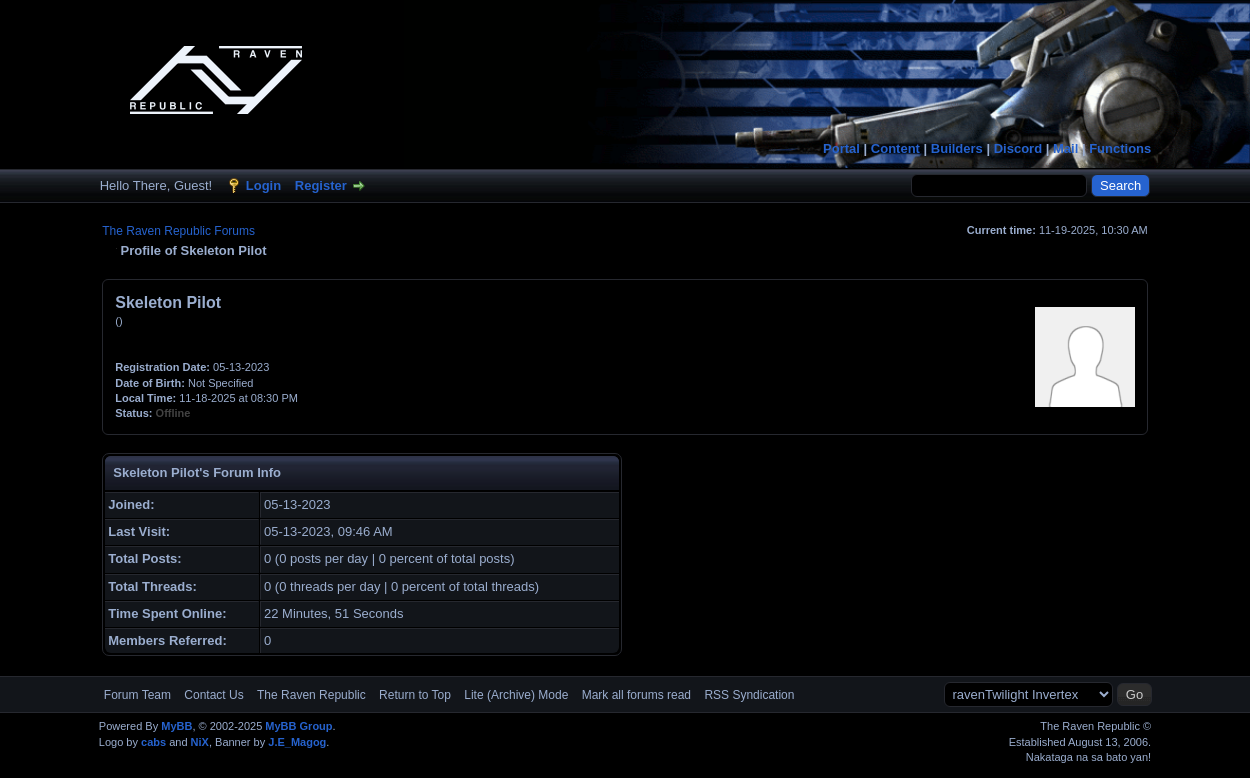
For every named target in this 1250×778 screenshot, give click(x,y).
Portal (841, 148)
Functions (1120, 148)
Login (263, 185)
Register (321, 185)
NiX (200, 742)
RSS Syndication (749, 695)
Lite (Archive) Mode (516, 695)
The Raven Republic (311, 695)
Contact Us (213, 695)
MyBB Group (298, 726)
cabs (153, 742)
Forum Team (137, 695)
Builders (957, 148)
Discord (1018, 148)
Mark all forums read (636, 695)
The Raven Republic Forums (178, 231)
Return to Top (415, 695)
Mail (1065, 148)
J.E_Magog (297, 742)
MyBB (176, 726)
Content (895, 148)
